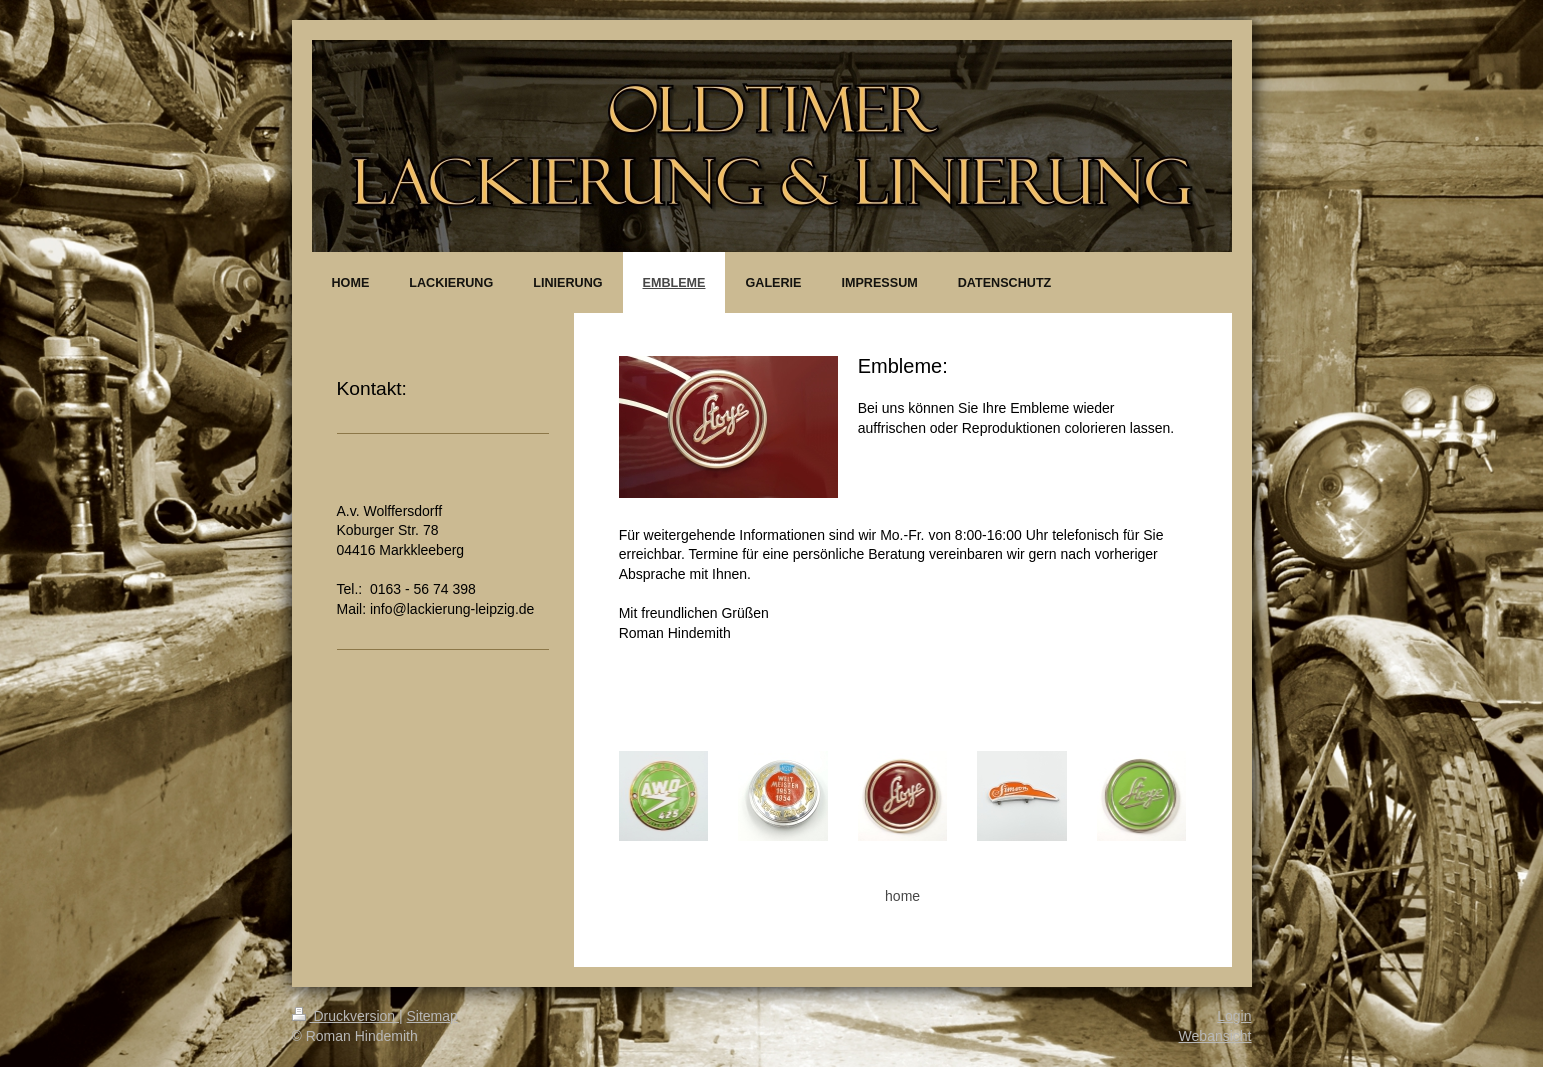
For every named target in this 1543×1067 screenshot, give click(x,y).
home (902, 896)
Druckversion (345, 1016)
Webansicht (1215, 1036)
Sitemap (432, 1016)
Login (1234, 1016)
